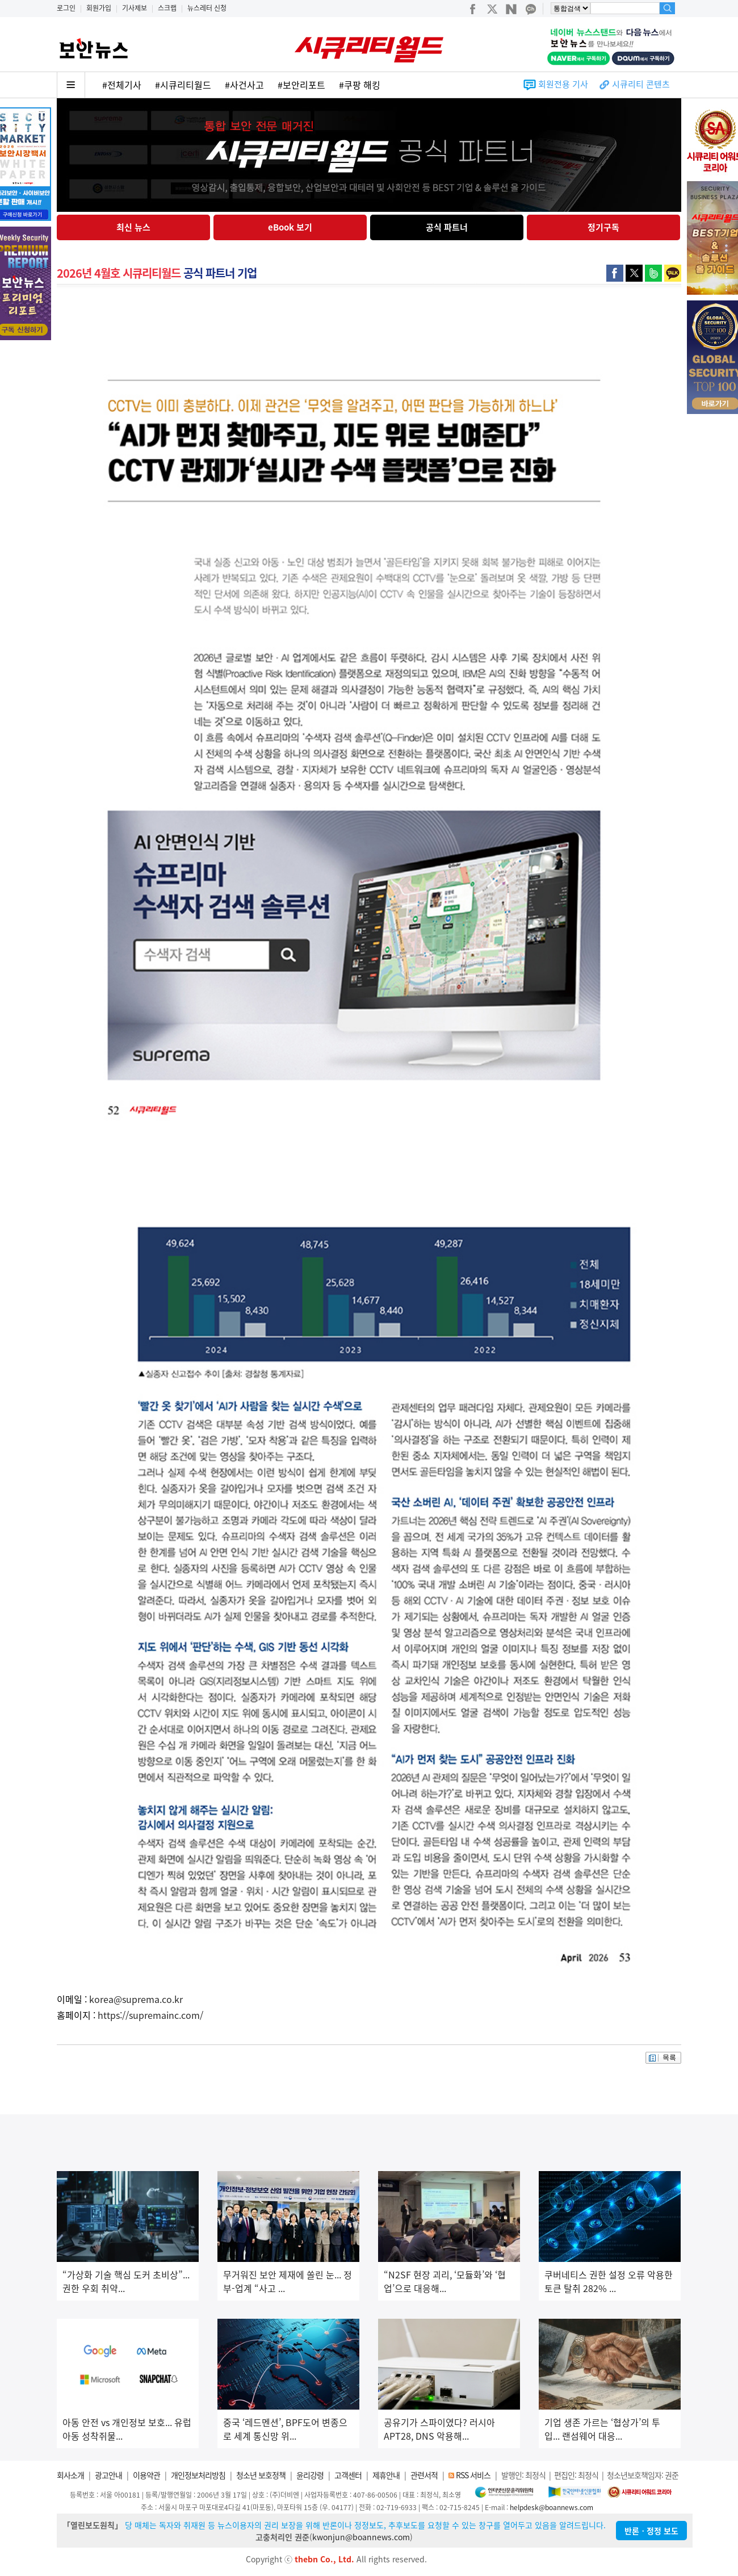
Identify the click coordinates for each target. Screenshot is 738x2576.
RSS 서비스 (473, 2475)
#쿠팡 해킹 (359, 84)
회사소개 (70, 2475)
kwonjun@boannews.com (361, 2536)
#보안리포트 (301, 84)
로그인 (66, 8)
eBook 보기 (290, 227)
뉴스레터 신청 (207, 8)
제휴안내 (386, 2475)
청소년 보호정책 (261, 2475)
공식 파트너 (447, 227)
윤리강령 (310, 2475)
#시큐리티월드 (183, 84)
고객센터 (348, 2475)
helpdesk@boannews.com (551, 2507)
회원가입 (98, 8)
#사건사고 (244, 84)
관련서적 (424, 2475)
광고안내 (108, 2475)
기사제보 (134, 8)
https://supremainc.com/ (150, 2015)
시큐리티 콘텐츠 (641, 84)
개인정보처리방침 (198, 2475)
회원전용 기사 (563, 84)
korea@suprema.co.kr (136, 1999)
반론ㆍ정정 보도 (651, 2530)
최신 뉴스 (133, 227)
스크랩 (167, 8)
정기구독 (603, 227)
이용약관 (146, 2475)
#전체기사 (121, 84)
